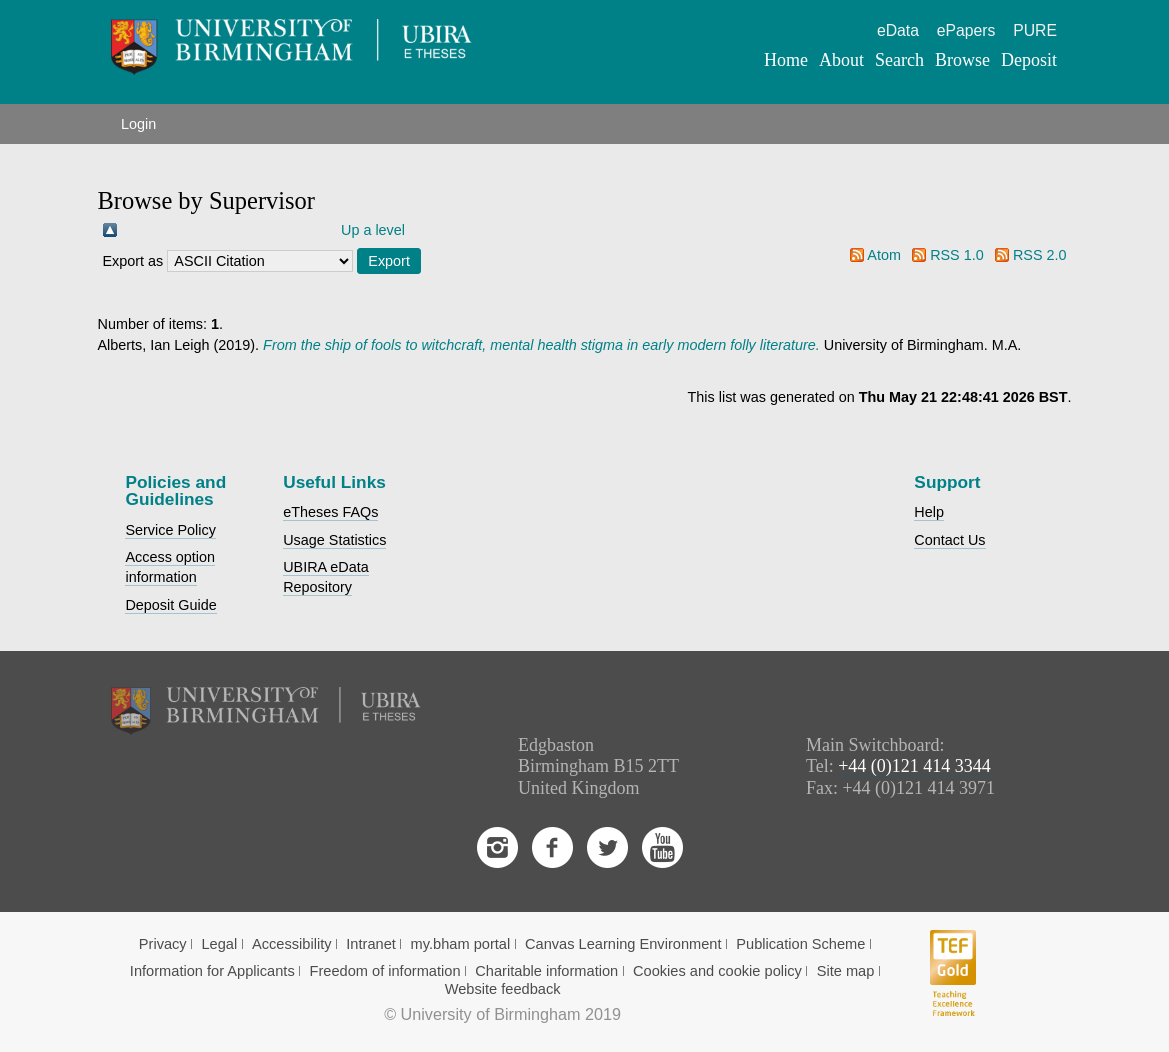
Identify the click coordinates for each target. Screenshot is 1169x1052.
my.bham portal (461, 944)
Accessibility (292, 944)
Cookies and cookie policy (717, 971)
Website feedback (503, 989)
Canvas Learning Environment (623, 944)
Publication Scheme (800, 944)
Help (929, 512)
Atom (884, 255)
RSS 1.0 (957, 255)
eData (898, 30)
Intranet (371, 944)
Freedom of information (384, 971)
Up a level (373, 230)
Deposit (1029, 60)
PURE (1035, 30)
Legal (219, 944)
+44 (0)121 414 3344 (914, 766)
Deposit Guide (170, 605)
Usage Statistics (334, 540)
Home (786, 60)
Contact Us (949, 540)
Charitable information (546, 971)
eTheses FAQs (330, 512)
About (841, 60)
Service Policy (170, 530)
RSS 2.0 (1040, 255)
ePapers (966, 30)
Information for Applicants (212, 971)
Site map (846, 971)
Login (138, 124)
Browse (962, 60)
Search (899, 60)
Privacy (163, 944)
